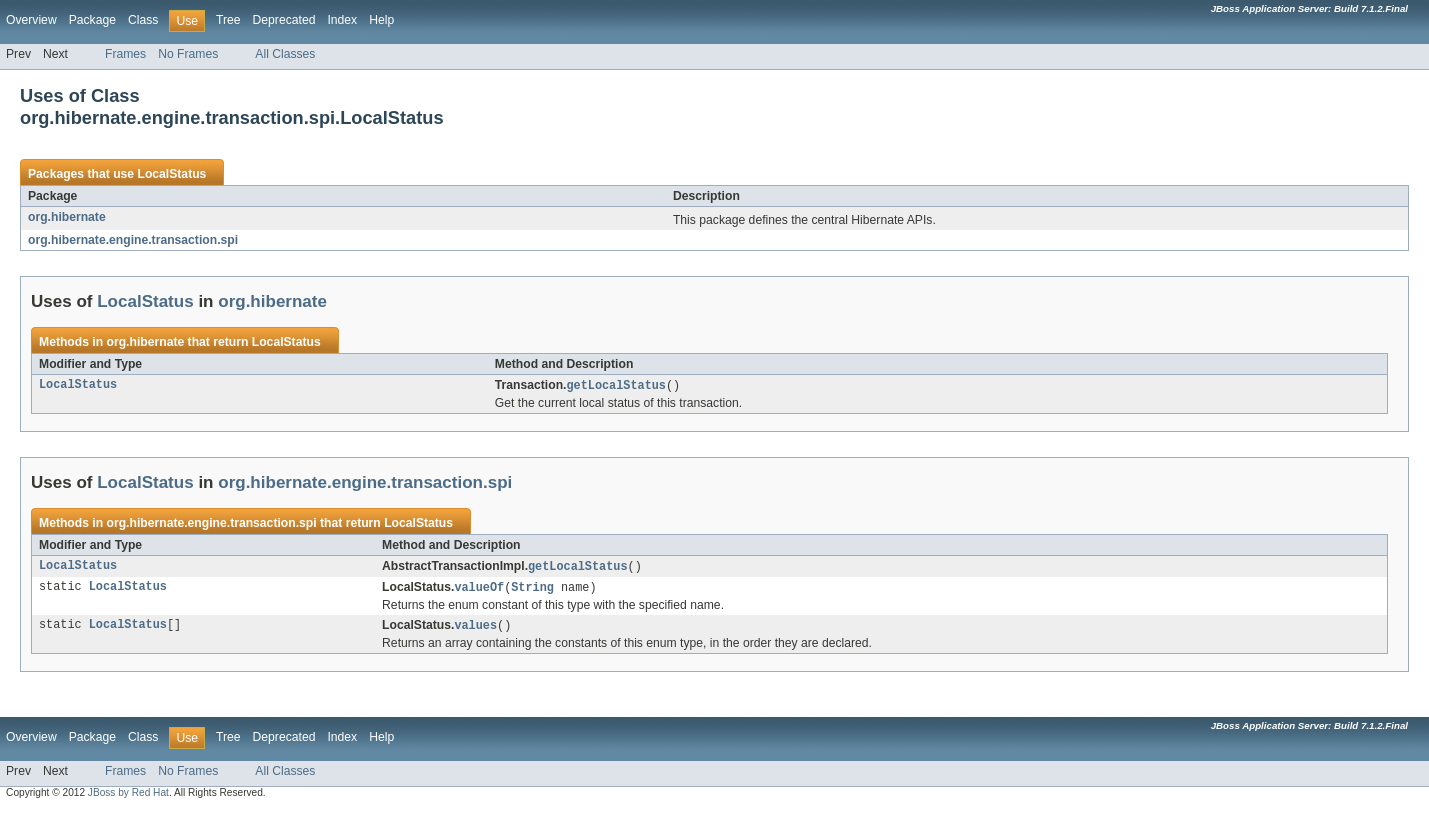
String (532, 590)
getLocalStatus (616, 386)
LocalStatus (171, 174)
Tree (228, 20)
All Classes (285, 54)
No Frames (188, 54)
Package (92, 20)
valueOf (479, 590)
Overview (31, 20)
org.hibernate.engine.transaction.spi (133, 240)
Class (143, 20)
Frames (125, 54)
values (475, 629)
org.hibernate (67, 217)
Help (381, 20)
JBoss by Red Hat (128, 796)
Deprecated (284, 20)
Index (342, 20)
